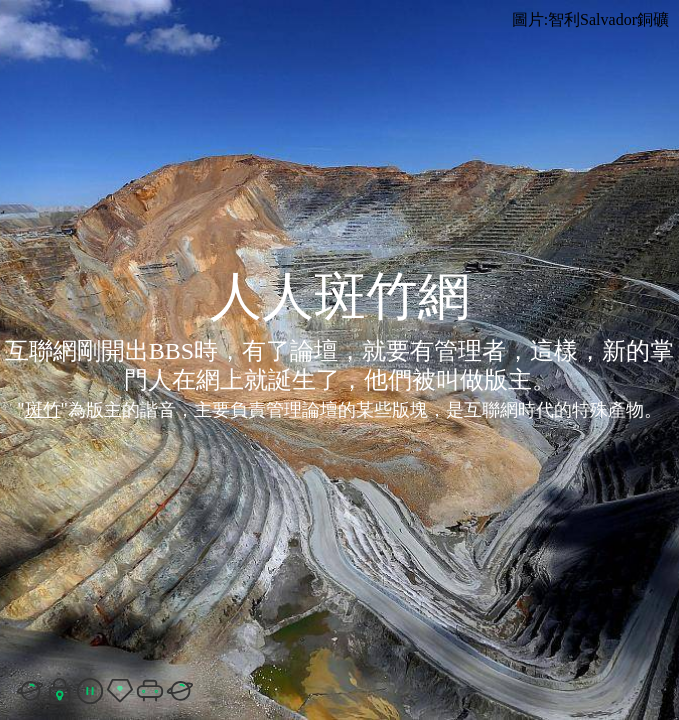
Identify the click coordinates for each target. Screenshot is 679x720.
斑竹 (43, 410)
